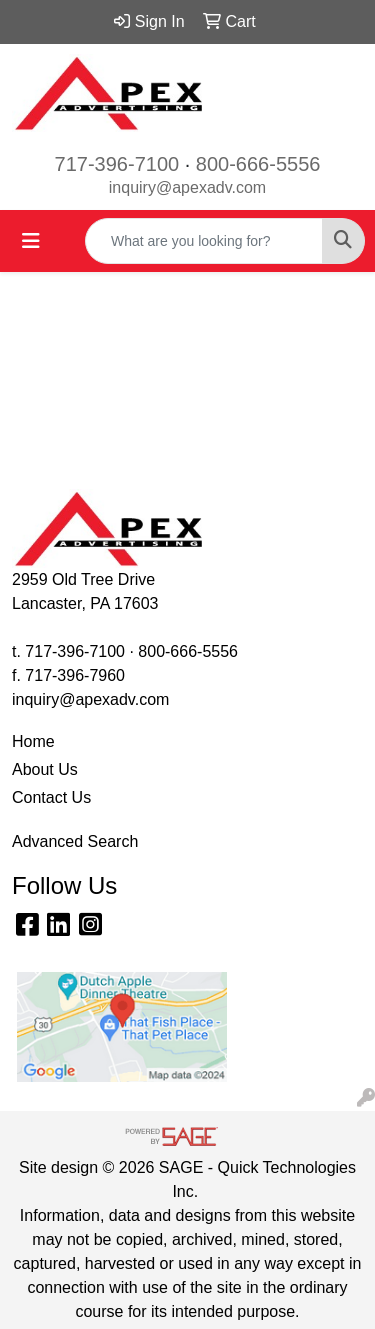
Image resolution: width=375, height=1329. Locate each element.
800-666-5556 (258, 164)
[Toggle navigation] (31, 241)
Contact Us (51, 797)
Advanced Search (75, 841)
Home (33, 741)
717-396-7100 (117, 164)
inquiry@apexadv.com (187, 187)
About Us (45, 769)
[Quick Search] (204, 241)
